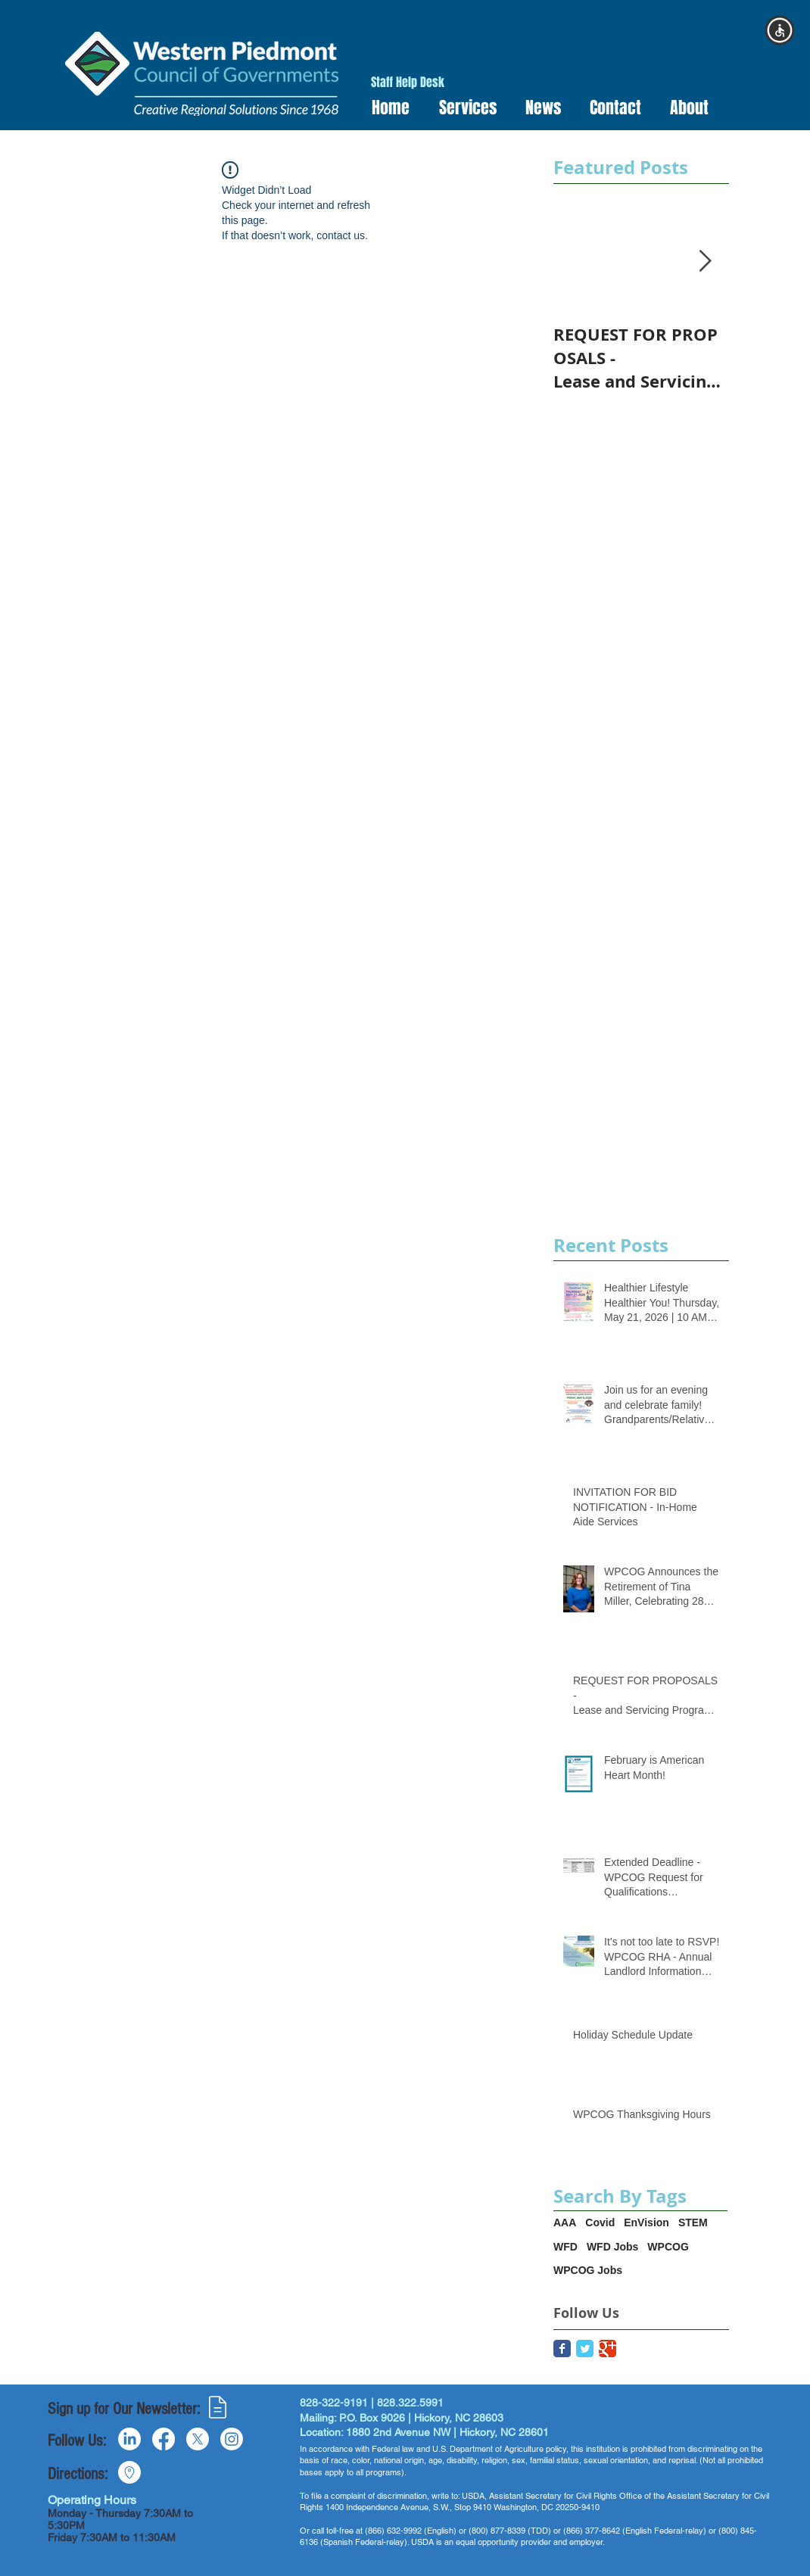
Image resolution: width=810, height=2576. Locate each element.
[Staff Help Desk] (407, 83)
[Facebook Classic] (562, 2348)
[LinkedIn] (129, 2439)
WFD (565, 2247)
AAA (564, 2222)
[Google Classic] (607, 2348)
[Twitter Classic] (584, 2348)
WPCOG (667, 2247)
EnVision (646, 2222)
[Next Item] (705, 261)
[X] (197, 2439)
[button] (462, 108)
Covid (600, 2222)
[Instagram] (231, 2439)
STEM (693, 2222)
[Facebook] (163, 2439)
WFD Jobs (612, 2247)
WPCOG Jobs (587, 2270)
